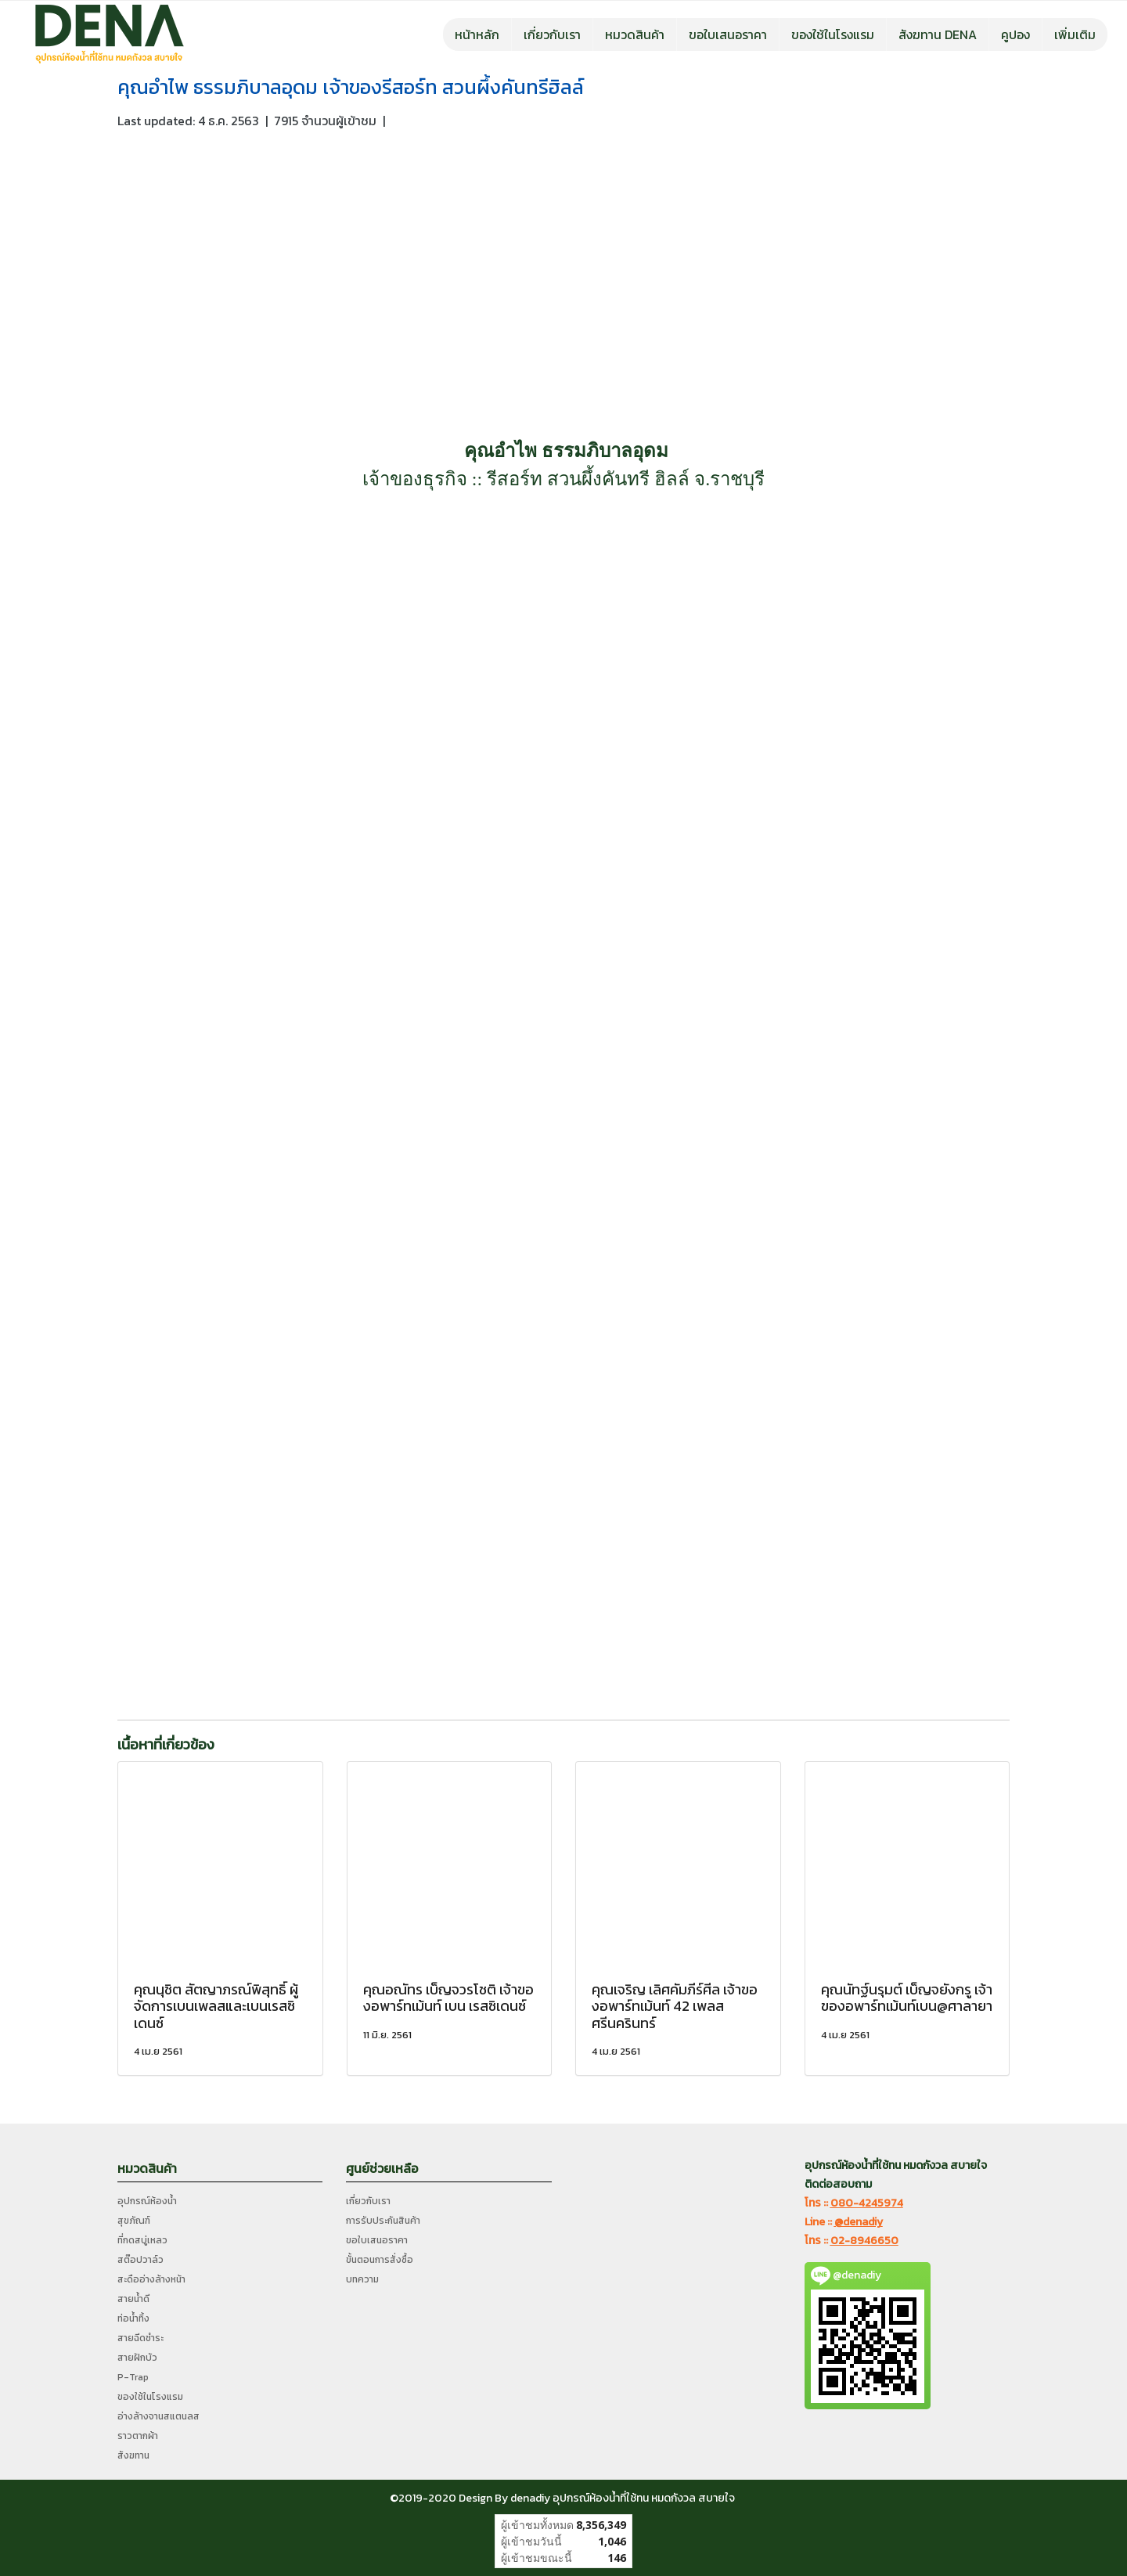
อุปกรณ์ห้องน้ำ (147, 2201)
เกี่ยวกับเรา (552, 34)
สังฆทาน (133, 2455)
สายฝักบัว (137, 2358)
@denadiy (858, 2222)
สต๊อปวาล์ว (140, 2260)
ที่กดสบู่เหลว (142, 2240)
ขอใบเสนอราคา (728, 34)
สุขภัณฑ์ (133, 2221)
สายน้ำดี (133, 2299)
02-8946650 (864, 2240)
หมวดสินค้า (634, 34)
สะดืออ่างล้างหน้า (151, 2279)
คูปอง (1015, 34)
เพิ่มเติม (1075, 34)
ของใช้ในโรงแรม (832, 34)
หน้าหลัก (477, 34)
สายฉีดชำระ (140, 2338)
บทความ (362, 2279)
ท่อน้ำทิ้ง (133, 2318)
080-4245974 (866, 2203)
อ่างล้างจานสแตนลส (158, 2416)
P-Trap (133, 2377)
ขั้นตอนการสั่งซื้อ (379, 2260)
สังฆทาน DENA (937, 34)
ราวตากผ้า (137, 2436)
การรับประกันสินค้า (383, 2221)
